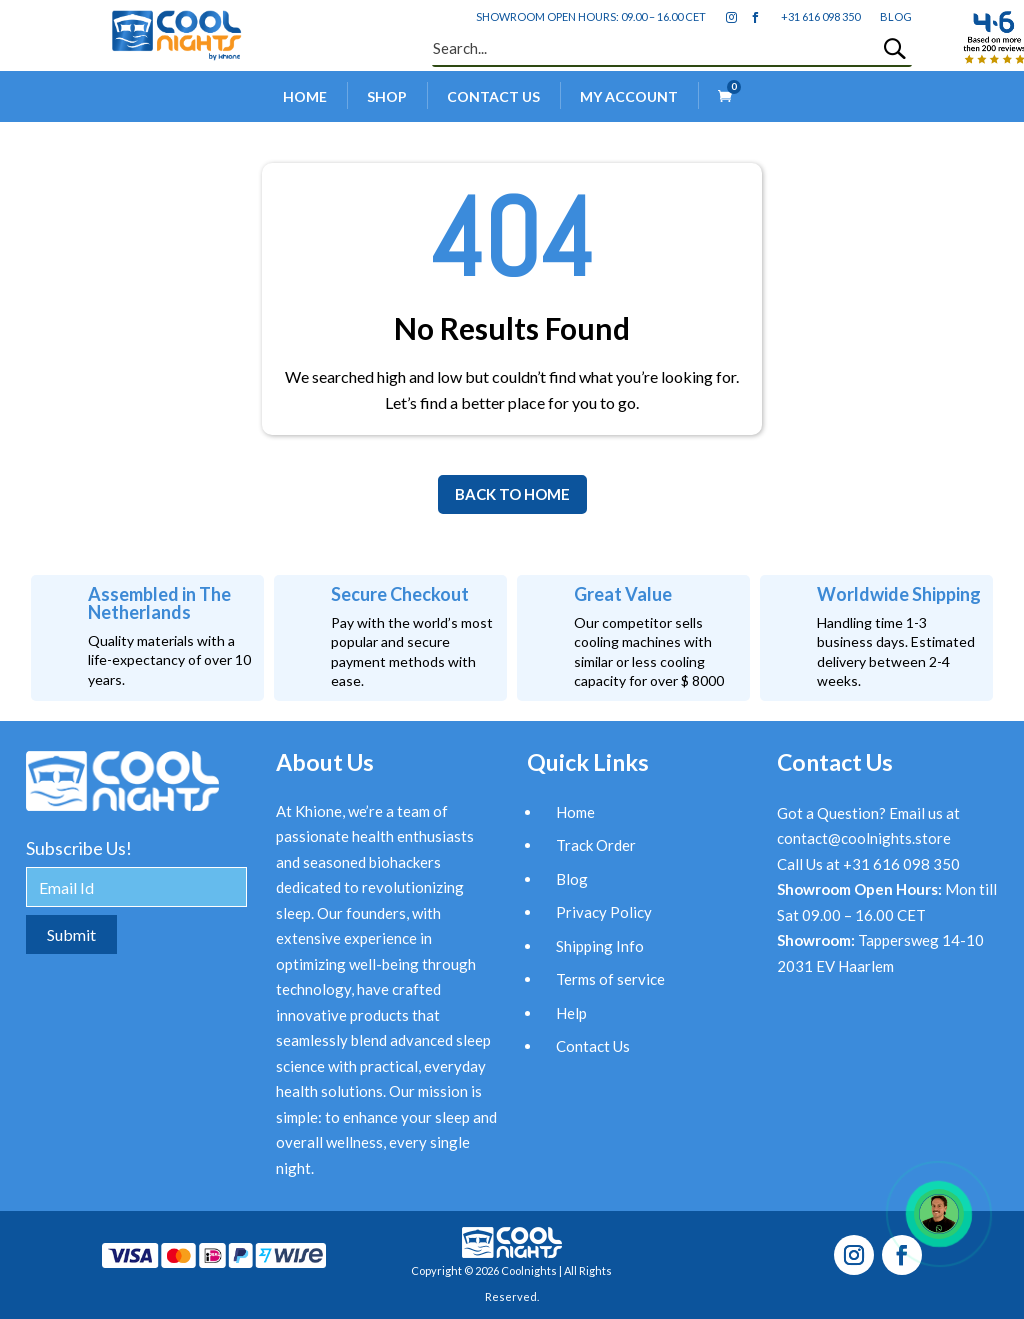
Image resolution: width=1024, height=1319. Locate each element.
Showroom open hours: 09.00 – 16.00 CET (591, 16)
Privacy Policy (604, 912)
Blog (572, 879)
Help (571, 1013)
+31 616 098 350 (820, 16)
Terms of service (610, 979)
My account (629, 96)
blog (896, 16)
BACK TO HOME (512, 494)
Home (305, 96)
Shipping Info (600, 946)
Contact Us (493, 96)
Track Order (596, 845)
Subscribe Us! (79, 848)
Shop (387, 96)
